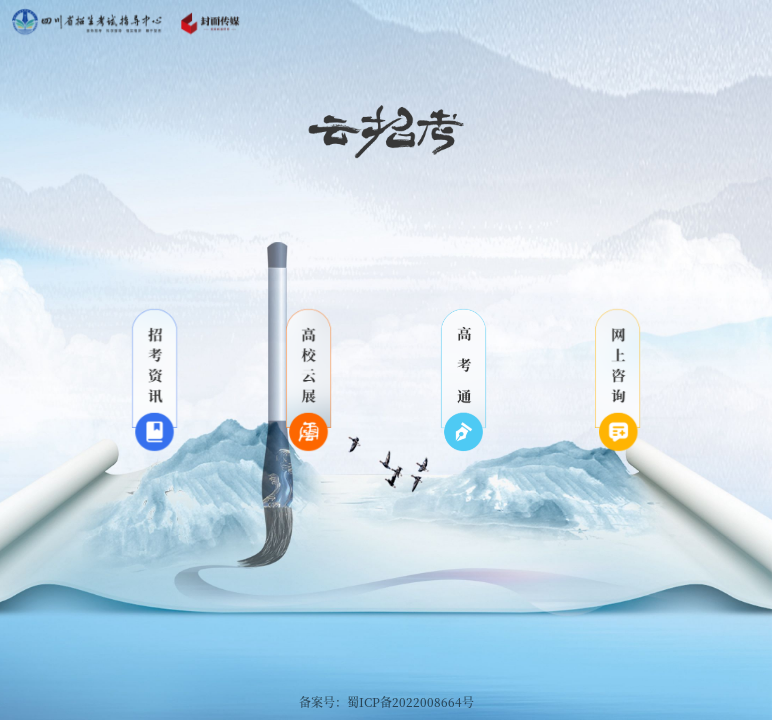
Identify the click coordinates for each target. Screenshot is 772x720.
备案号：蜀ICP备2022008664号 (386, 701)
